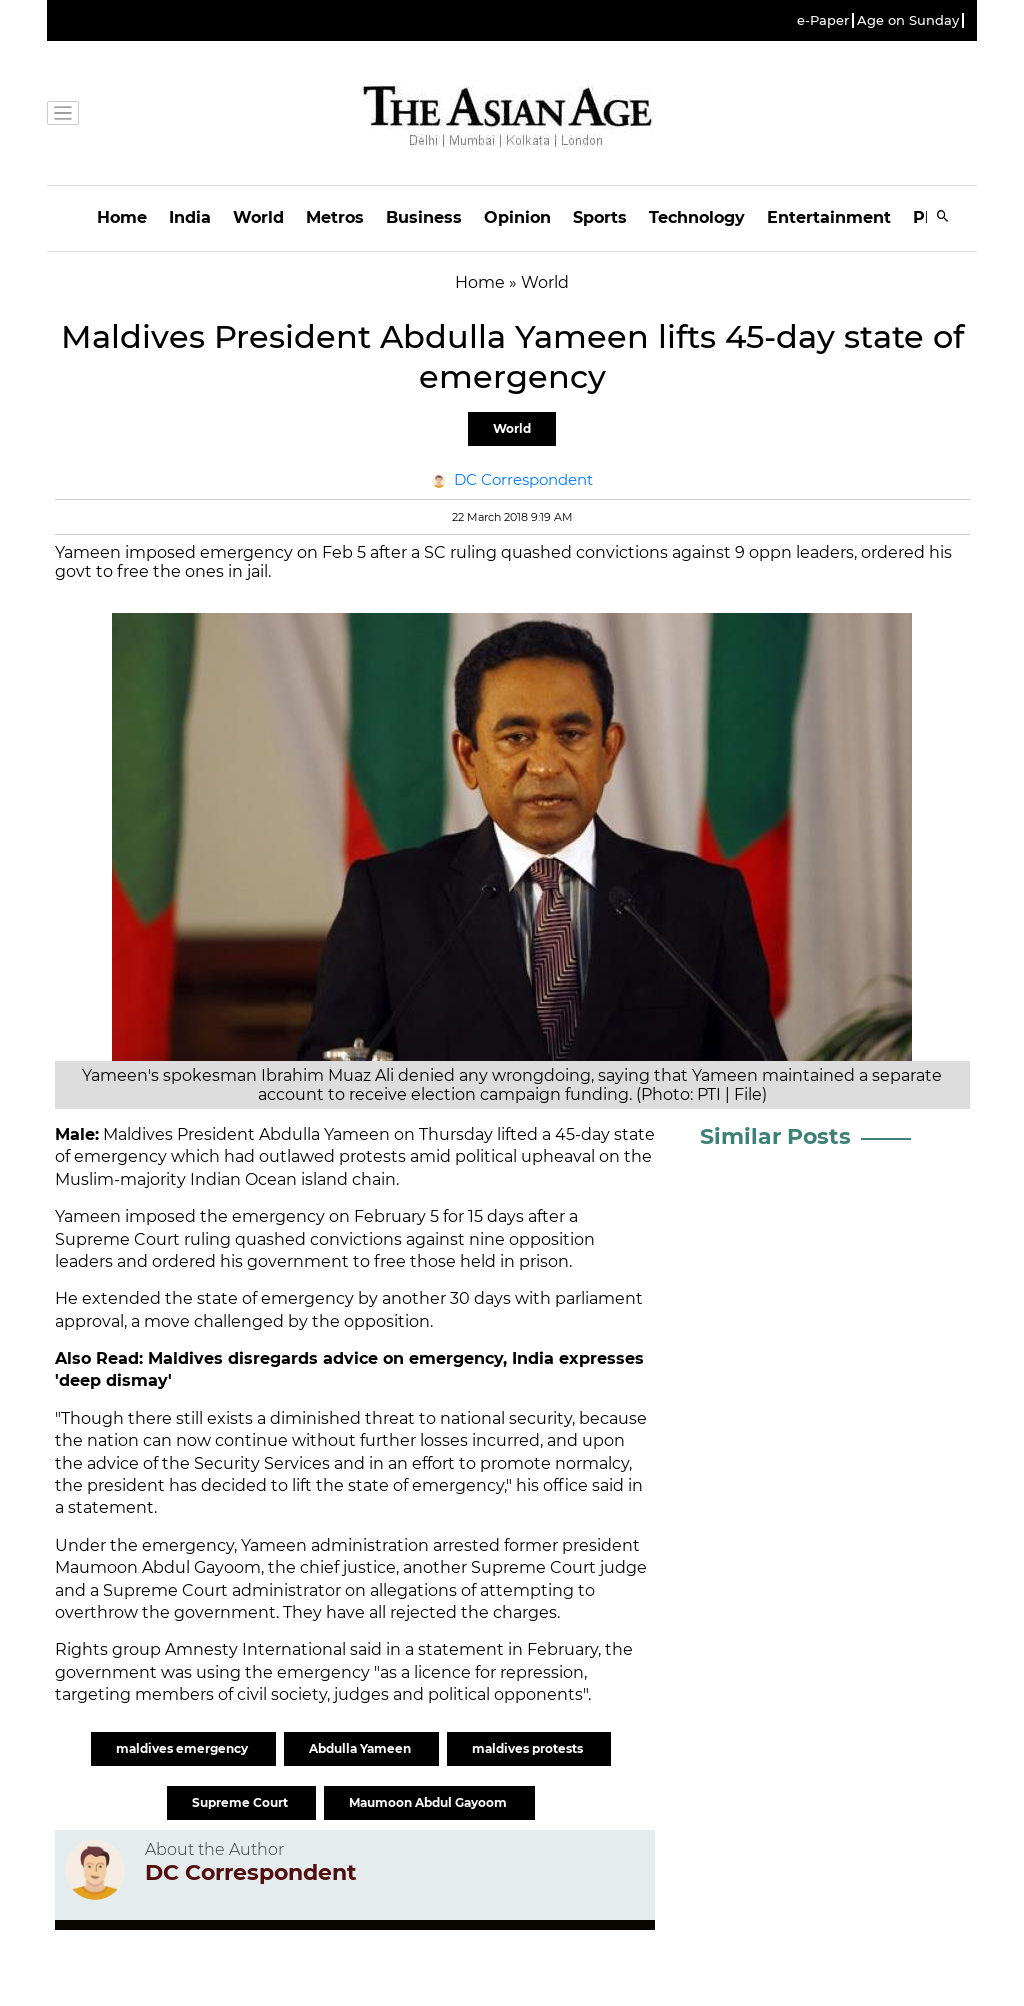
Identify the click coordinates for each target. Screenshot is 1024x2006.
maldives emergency (183, 1748)
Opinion (517, 217)
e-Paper (823, 20)
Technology (697, 217)
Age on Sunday (908, 20)
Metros (335, 217)
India (190, 217)
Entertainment (829, 217)
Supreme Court (241, 1802)
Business (424, 217)
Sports (600, 217)
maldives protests (529, 1748)
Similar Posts (775, 1136)
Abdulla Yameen (361, 1748)
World (258, 217)
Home (122, 217)
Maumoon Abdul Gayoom (429, 1802)
